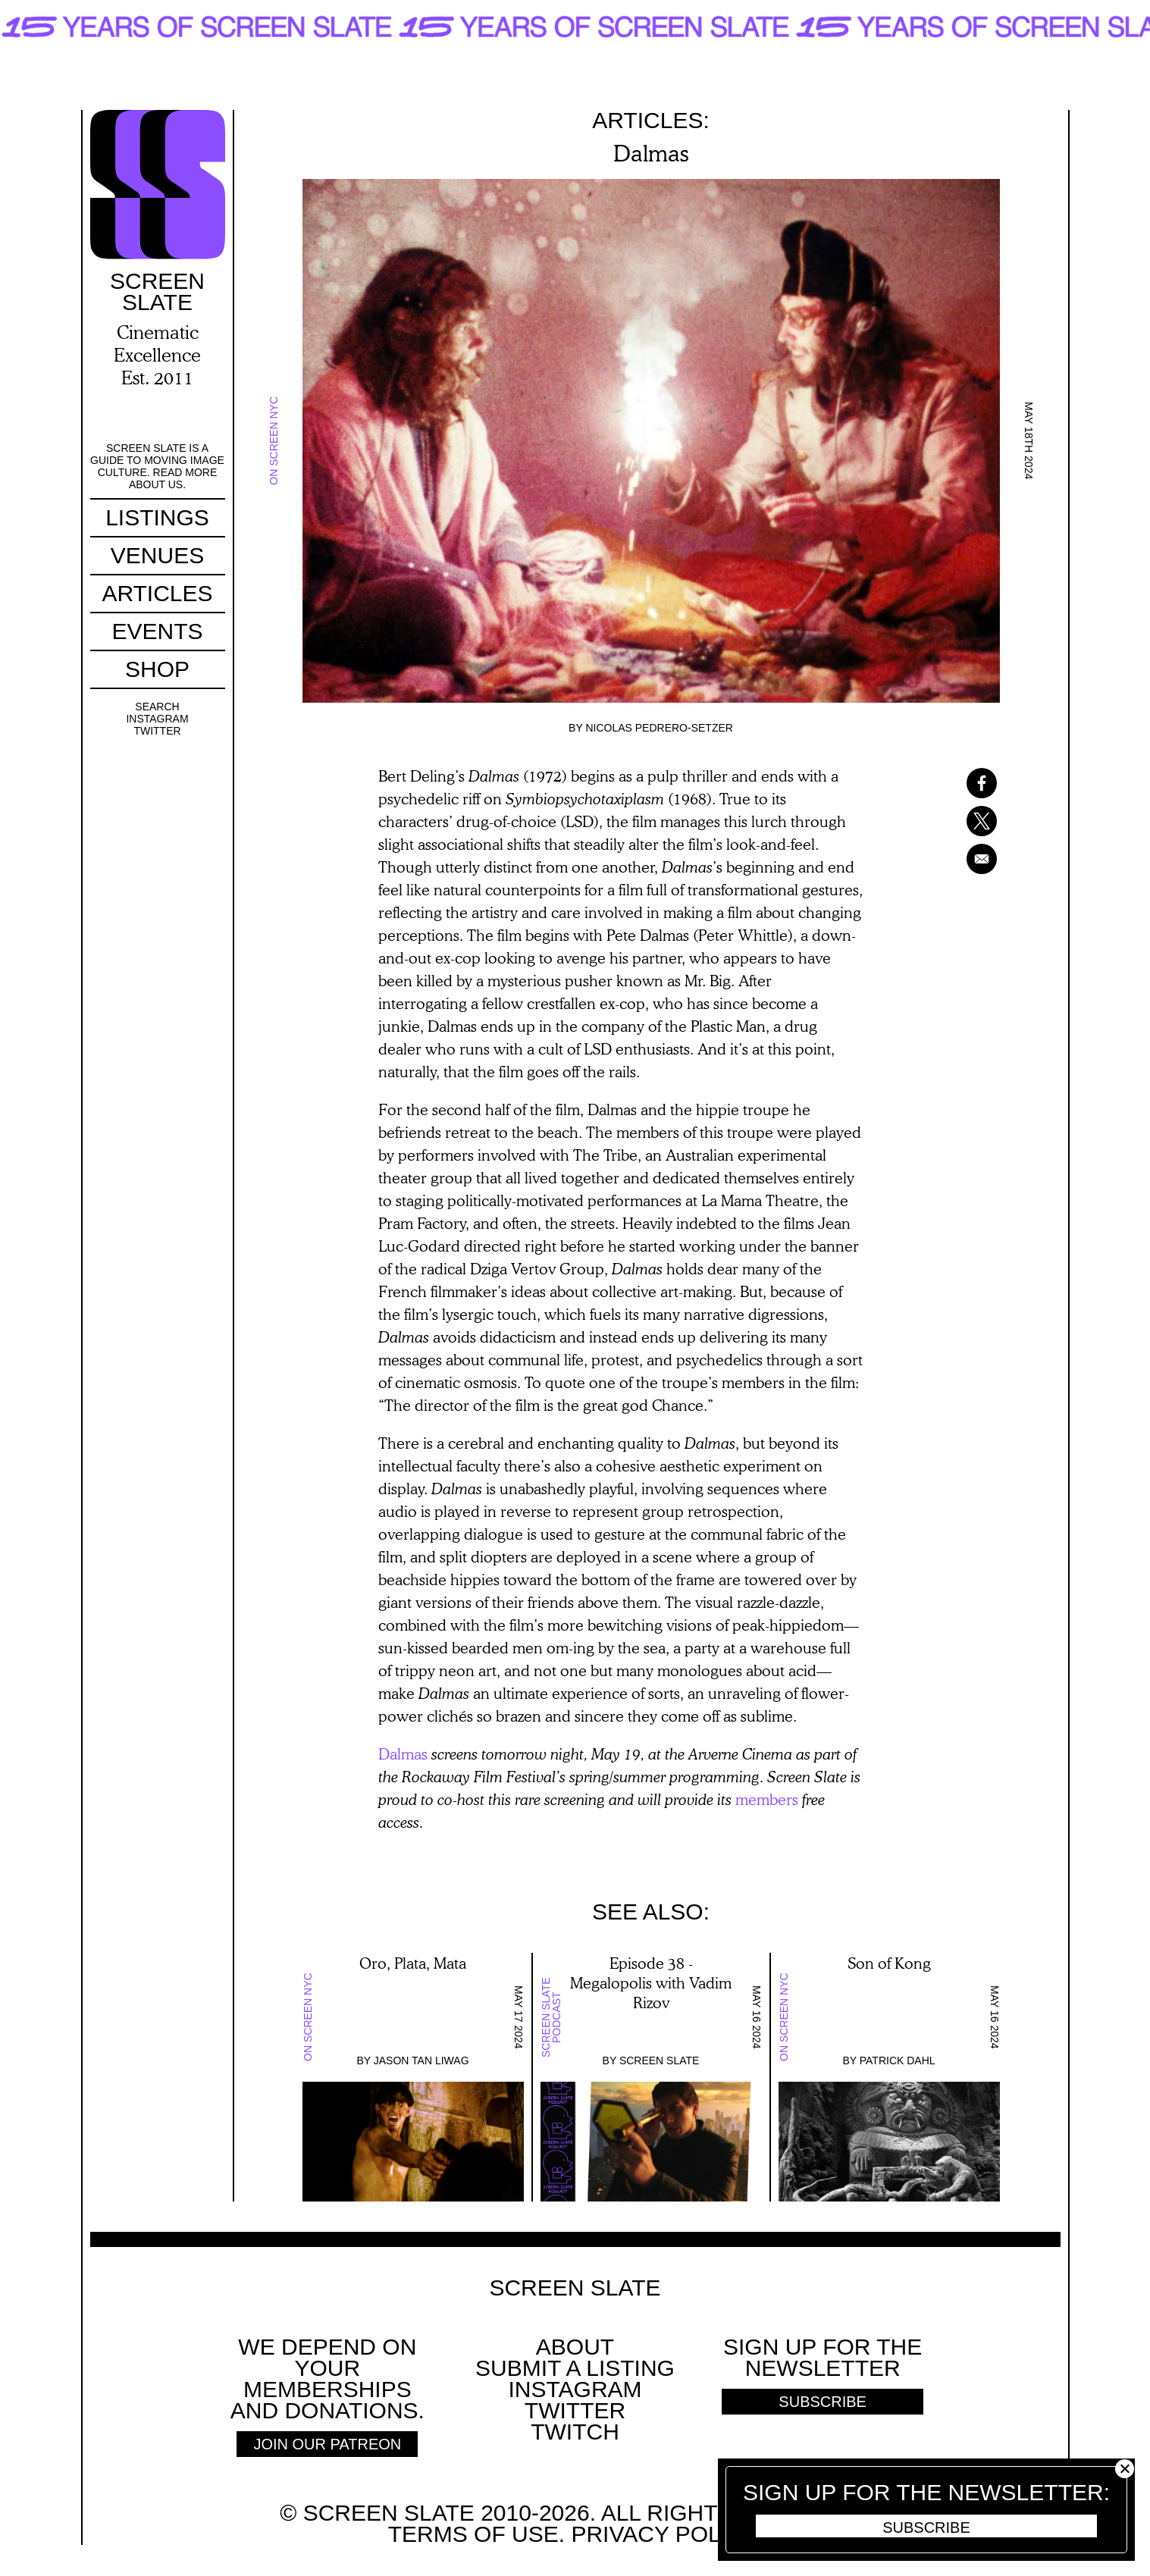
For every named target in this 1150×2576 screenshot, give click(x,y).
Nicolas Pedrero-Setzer (658, 728)
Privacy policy (663, 2533)
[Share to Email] (962, 859)
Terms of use (473, 2533)
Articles (157, 593)
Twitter (156, 731)
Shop (157, 669)
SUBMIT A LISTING (575, 2367)
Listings (157, 517)
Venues (157, 555)
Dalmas (403, 1753)
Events (156, 631)
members (766, 1799)
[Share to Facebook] (962, 783)
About (575, 2346)
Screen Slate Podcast (551, 2017)
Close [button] (1124, 2468)
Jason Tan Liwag (421, 2060)
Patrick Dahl (897, 2060)
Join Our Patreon (327, 2444)
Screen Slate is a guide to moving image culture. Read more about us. (157, 466)
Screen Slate (659, 2060)
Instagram (157, 719)
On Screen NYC (274, 440)
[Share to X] (962, 821)
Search (157, 706)
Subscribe (926, 2527)
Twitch (575, 2431)
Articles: (651, 120)
